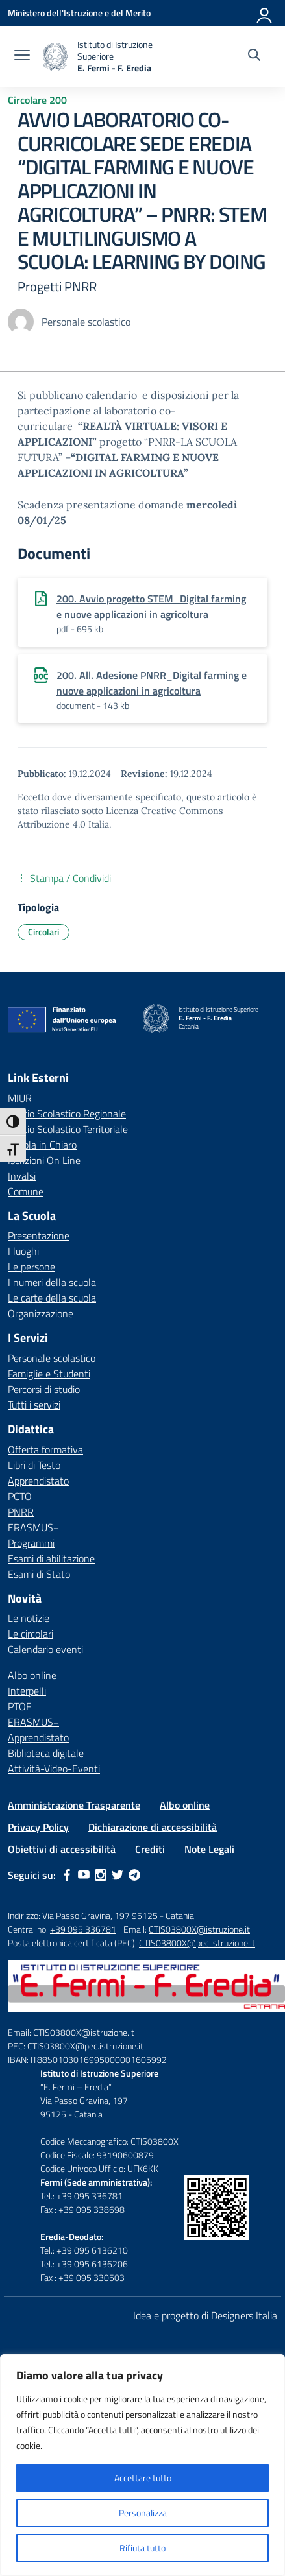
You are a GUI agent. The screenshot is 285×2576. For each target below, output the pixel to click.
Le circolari (30, 1633)
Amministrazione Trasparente (74, 1805)
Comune (25, 1191)
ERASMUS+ (33, 1527)
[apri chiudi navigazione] (22, 56)
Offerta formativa (45, 1449)
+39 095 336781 (83, 1929)
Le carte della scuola (52, 1298)
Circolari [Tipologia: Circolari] (43, 931)
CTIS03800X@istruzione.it (199, 1929)
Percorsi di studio (44, 1389)
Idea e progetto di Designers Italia (205, 2315)
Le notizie (28, 1618)
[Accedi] (265, 13)
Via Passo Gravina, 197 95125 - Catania (118, 1915)
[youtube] (84, 1875)
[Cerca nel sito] (254, 56)
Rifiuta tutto (142, 2548)
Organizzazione (40, 1313)
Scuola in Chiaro (42, 1144)
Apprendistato (38, 1480)
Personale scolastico (51, 1358)
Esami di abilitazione (51, 1558)
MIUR (20, 1098)
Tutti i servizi (34, 1405)
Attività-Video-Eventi (54, 1768)
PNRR (21, 1512)
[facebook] (67, 1875)
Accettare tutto (142, 2478)
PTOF (19, 1706)
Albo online (32, 1675)
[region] (142, 2465)
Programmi (31, 1543)
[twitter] (117, 1875)
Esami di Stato (39, 1574)
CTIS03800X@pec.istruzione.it (197, 1943)
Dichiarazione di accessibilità (152, 1827)
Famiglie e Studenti (49, 1373)
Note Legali (209, 1849)
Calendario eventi (45, 1649)
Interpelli (27, 1691)
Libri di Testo (34, 1465)
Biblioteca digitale (46, 1753)
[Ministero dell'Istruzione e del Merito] (79, 12)
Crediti (150, 1849)
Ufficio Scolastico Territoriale (68, 1129)
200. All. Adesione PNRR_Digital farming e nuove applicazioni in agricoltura (151, 682)
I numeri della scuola (52, 1282)
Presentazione (38, 1235)
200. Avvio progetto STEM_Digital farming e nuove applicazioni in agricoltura (151, 606)
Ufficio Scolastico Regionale (67, 1113)
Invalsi (22, 1176)
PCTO (20, 1496)
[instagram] (100, 1875)
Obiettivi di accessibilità (62, 1849)
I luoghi (23, 1251)
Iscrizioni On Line (44, 1160)
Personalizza (143, 2513)
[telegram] (134, 1875)
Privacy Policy (38, 1827)
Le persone (31, 1266)
